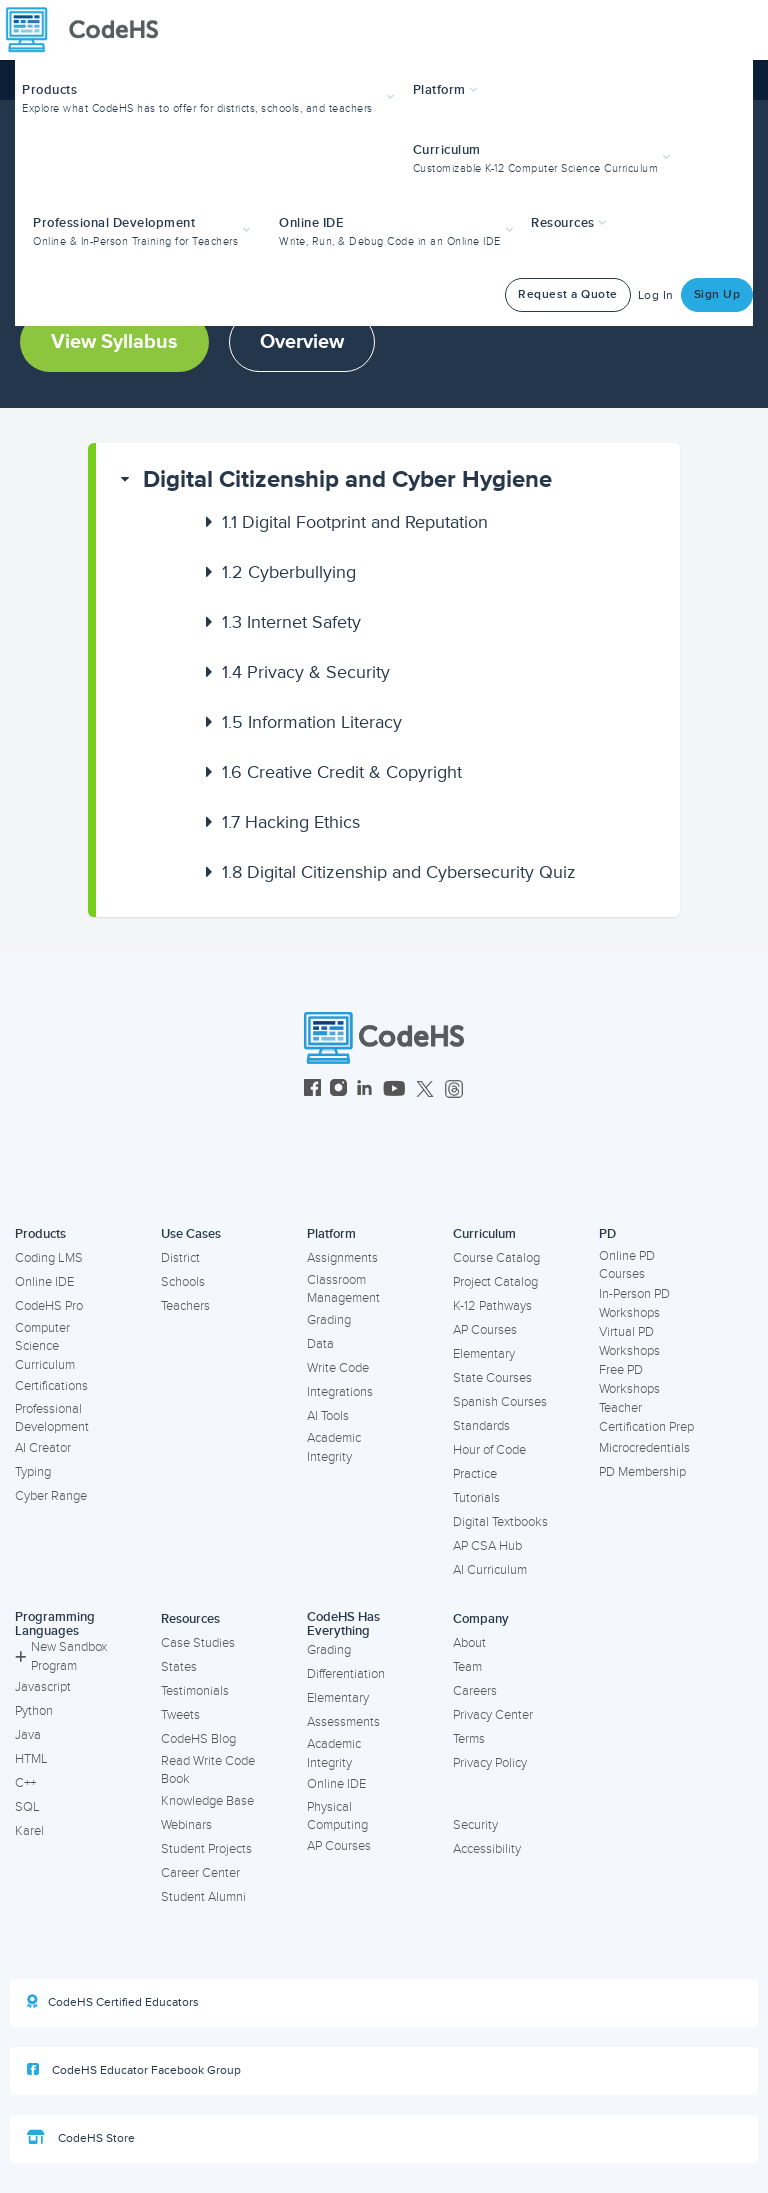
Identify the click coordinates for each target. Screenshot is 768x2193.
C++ (25, 1783)
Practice (475, 1474)
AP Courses (485, 1330)
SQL (27, 1807)
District (180, 1258)
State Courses (492, 1378)
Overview (302, 342)
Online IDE (44, 1282)
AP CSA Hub (487, 1546)
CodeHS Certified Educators (113, 2002)
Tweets (180, 1715)
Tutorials (476, 1498)
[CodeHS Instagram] (338, 1090)
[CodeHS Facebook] (312, 1090)
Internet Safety (291, 622)
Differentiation (346, 1674)
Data (320, 1344)
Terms (469, 1739)
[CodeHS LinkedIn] (364, 1090)
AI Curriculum (490, 1570)
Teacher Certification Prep (646, 1417)
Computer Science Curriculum (45, 1346)
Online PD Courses (627, 1265)
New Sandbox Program (61, 1656)
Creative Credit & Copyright (342, 772)
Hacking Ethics (291, 822)
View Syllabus (114, 342)
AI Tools (328, 1416)
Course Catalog (496, 1258)
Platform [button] (445, 90)
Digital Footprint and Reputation (355, 522)
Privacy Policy (490, 1763)
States (179, 1667)
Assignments (342, 1258)
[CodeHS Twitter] (425, 1090)
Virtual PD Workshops (629, 1341)
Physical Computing (337, 1816)
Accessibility (487, 1849)
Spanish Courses (500, 1402)
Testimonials (195, 1691)
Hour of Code (489, 1450)
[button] (210, 96)
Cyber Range (51, 1496)
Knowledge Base (207, 1801)
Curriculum (484, 1234)
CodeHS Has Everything (343, 1624)
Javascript (43, 1687)
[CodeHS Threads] (454, 1090)
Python (34, 1711)
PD (607, 1234)
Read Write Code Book (208, 1770)
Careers (475, 1691)
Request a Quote (568, 294)
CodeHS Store (81, 2138)
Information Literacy (312, 722)
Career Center (200, 1873)
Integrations (340, 1392)
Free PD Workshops (629, 1379)
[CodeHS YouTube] (394, 1090)
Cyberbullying (289, 572)
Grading (329, 1320)
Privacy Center (493, 1715)
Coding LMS (49, 1258)
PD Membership (642, 1472)
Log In (656, 295)
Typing (33, 1472)
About (469, 1643)
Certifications (51, 1386)
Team (467, 1667)
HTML (31, 1759)
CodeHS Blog (198, 1739)
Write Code (338, 1368)
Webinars (186, 1825)
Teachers (185, 1306)
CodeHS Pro (49, 1306)
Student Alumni (203, 1897)
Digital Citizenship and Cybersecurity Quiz (399, 872)
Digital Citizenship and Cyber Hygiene (347, 479)
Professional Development (52, 1418)
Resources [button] (569, 223)
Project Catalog (495, 1282)
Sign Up (717, 294)
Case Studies (198, 1643)
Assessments (343, 1722)
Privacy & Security (306, 672)
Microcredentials (644, 1448)
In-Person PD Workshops (634, 1303)
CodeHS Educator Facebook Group (134, 2070)
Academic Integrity (334, 1447)
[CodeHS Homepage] (90, 30)
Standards (481, 1426)
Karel (29, 1831)
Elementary (484, 1354)
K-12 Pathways (492, 1306)
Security (475, 1825)
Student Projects (206, 1849)
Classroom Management (343, 1289)
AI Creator (43, 1448)
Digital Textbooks (500, 1522)
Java (28, 1735)
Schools (183, 1282)
